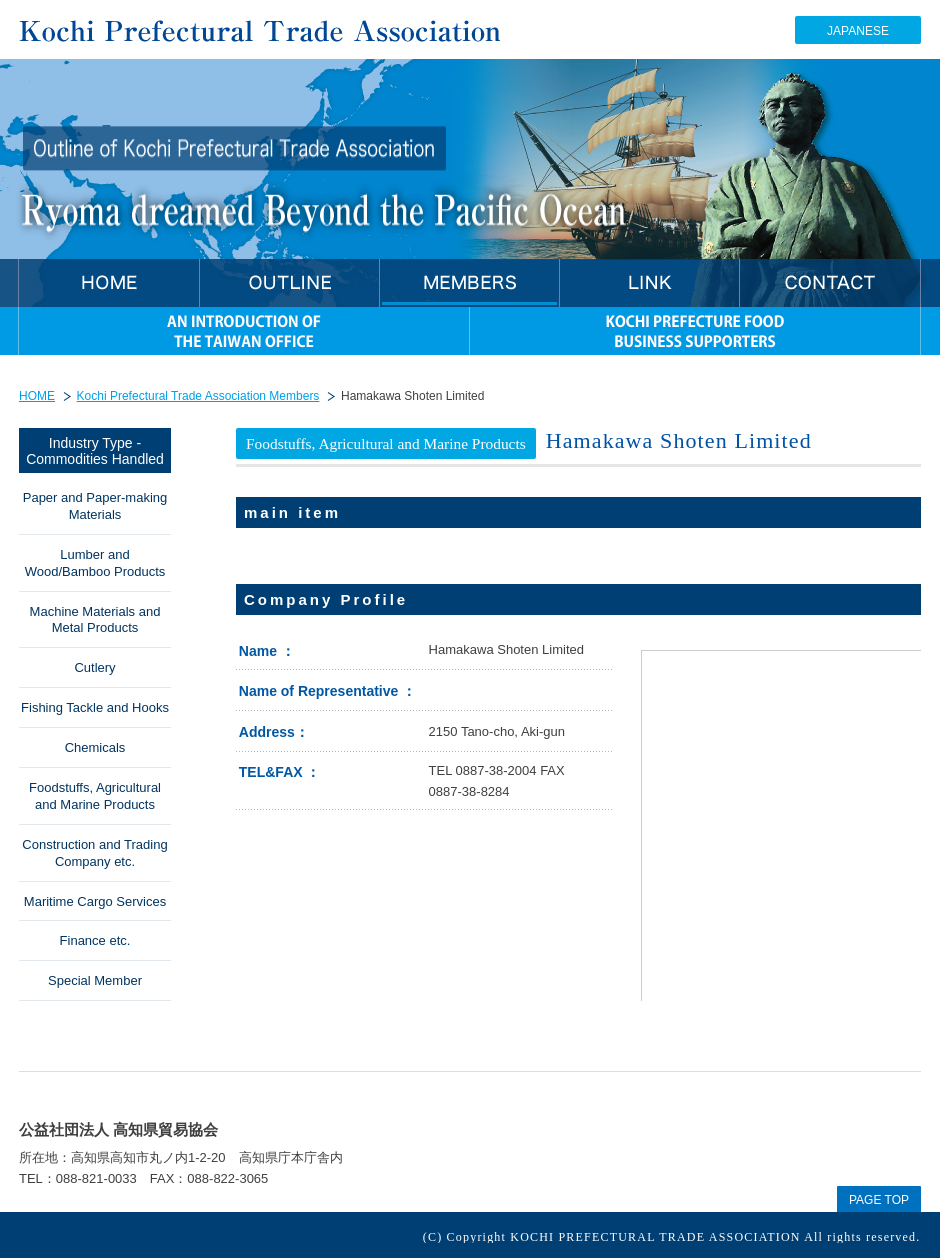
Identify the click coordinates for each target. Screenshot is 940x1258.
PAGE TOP (879, 1200)
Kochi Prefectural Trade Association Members (198, 396)
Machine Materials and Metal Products (95, 620)
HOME (37, 396)
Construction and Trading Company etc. (94, 853)
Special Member (95, 980)
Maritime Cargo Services (95, 901)
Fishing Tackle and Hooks (95, 707)
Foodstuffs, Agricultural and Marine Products (95, 796)
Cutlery (94, 667)
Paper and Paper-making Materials (95, 506)
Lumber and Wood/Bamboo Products (95, 563)
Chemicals (95, 747)
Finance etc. (95, 940)
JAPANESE (858, 31)
